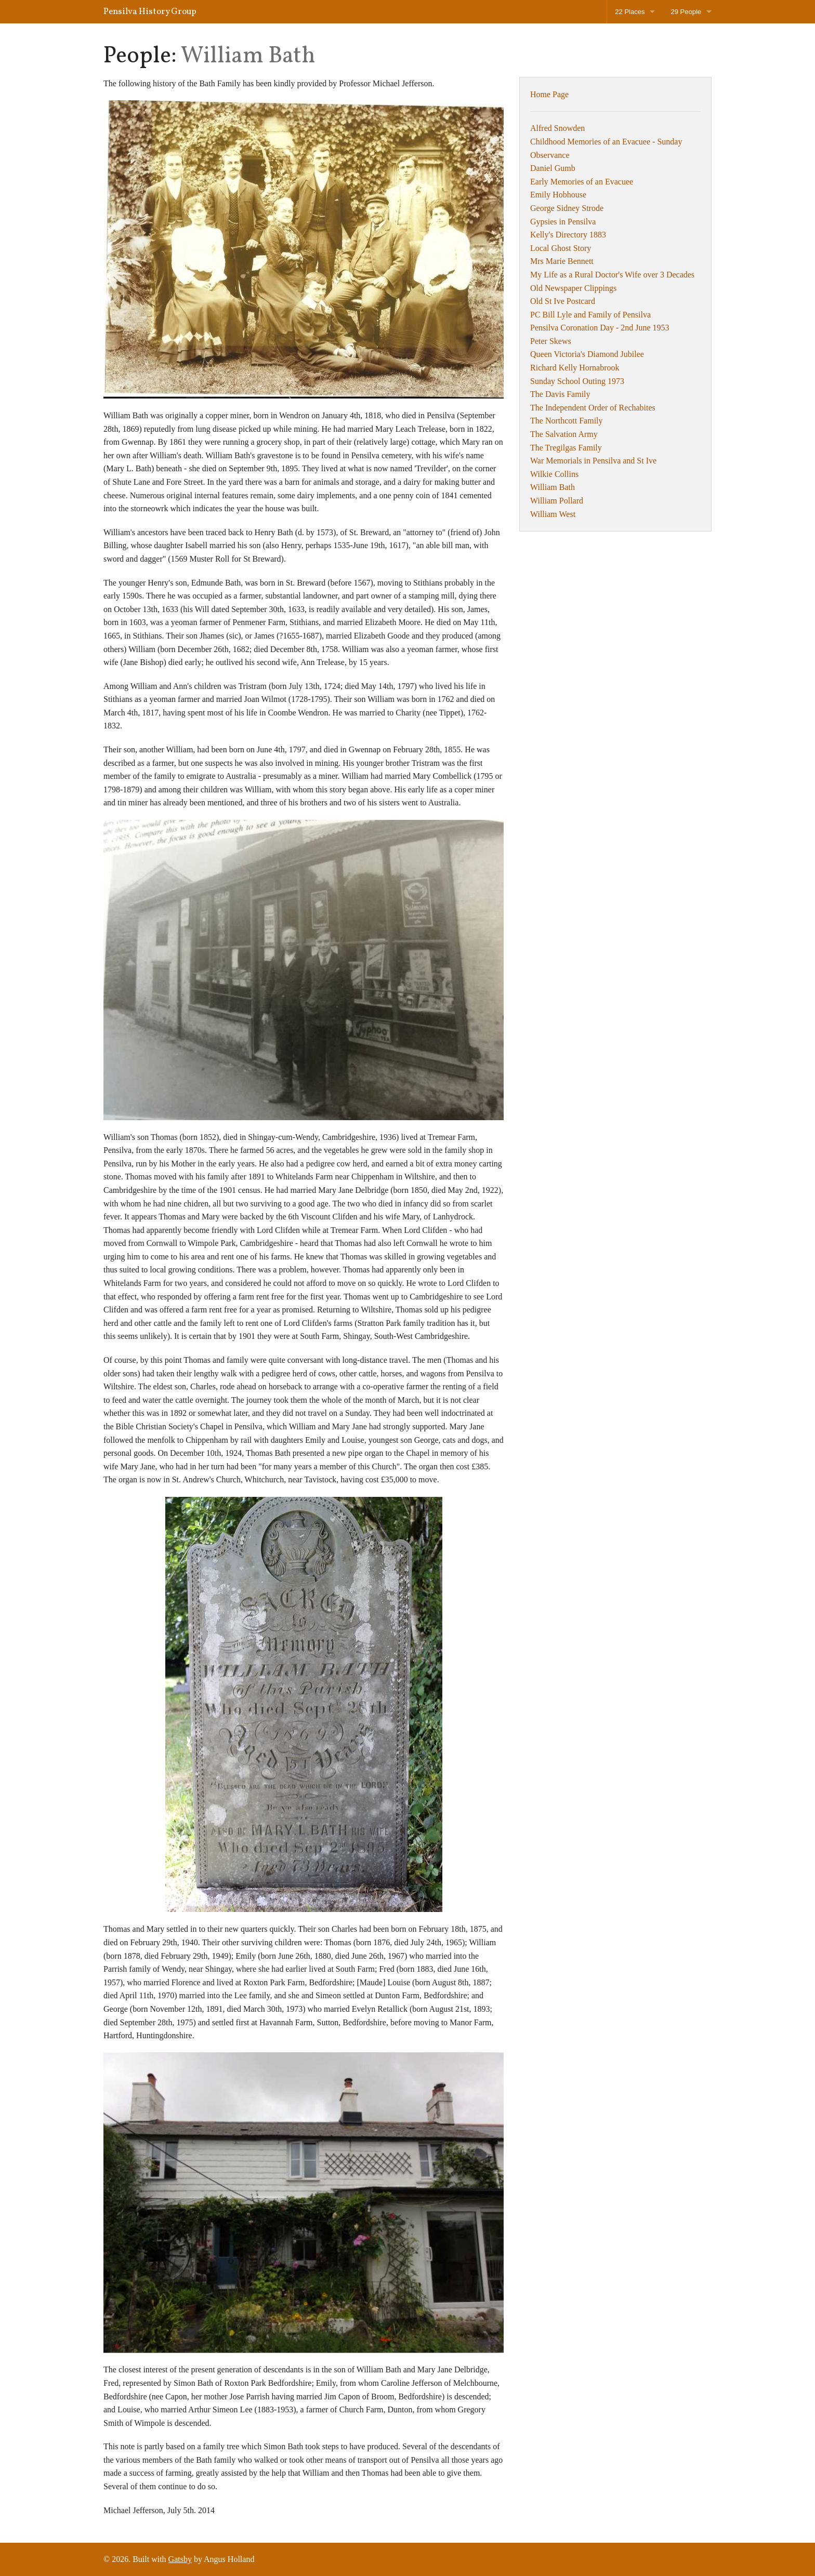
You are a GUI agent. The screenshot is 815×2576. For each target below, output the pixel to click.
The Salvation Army (564, 434)
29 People (686, 12)
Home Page (549, 94)
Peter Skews (550, 341)
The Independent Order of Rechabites (592, 407)
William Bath (552, 487)
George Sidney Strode (566, 208)
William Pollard (556, 500)
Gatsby (180, 2559)
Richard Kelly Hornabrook (575, 367)
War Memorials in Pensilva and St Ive (593, 460)
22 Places (630, 12)
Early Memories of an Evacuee (581, 181)
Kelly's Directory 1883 (568, 234)
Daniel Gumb (552, 168)
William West (552, 514)
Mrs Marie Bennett (562, 261)
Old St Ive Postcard (562, 301)
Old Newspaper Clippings (573, 288)
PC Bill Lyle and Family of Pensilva (590, 314)
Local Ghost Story (560, 248)
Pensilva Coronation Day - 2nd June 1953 (599, 327)
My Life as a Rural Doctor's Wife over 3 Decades (612, 274)
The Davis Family (560, 394)
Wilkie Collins (554, 474)
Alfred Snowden (557, 128)
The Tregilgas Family (566, 447)
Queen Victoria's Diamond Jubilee (587, 354)
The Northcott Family (566, 420)
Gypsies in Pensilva (563, 221)
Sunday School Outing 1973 (577, 381)
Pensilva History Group (149, 12)
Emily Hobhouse (558, 194)
